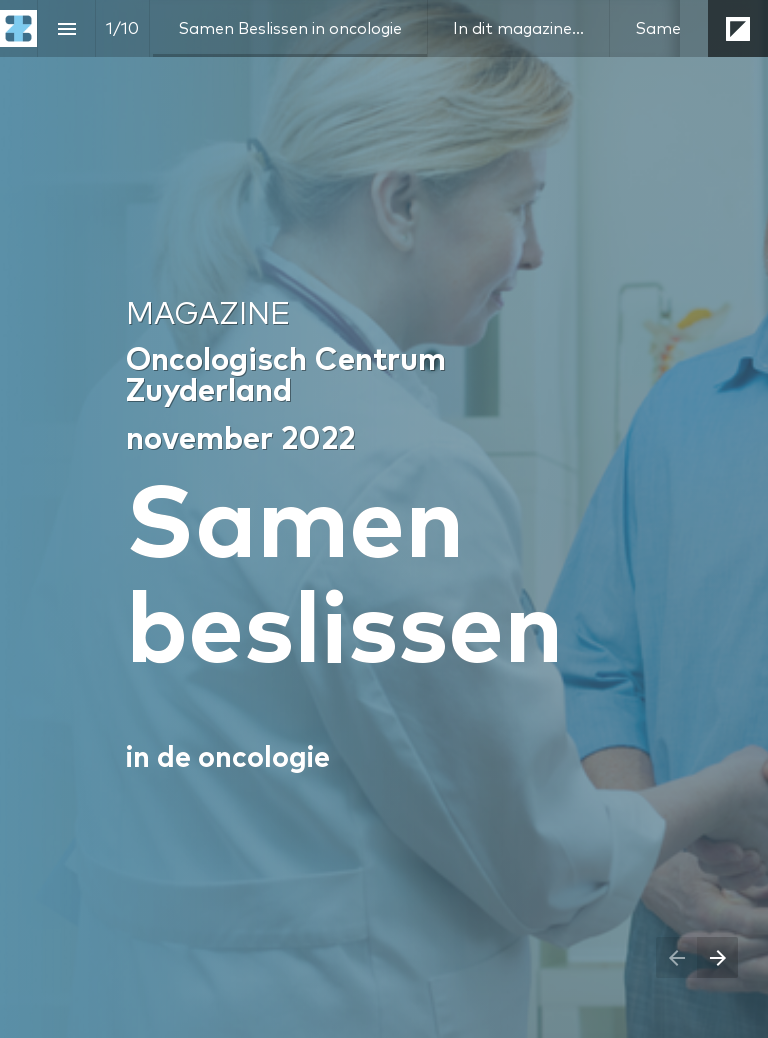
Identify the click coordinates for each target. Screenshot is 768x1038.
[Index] (66, 28)
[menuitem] (290, 28)
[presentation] (384, 519)
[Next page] (717, 957)
